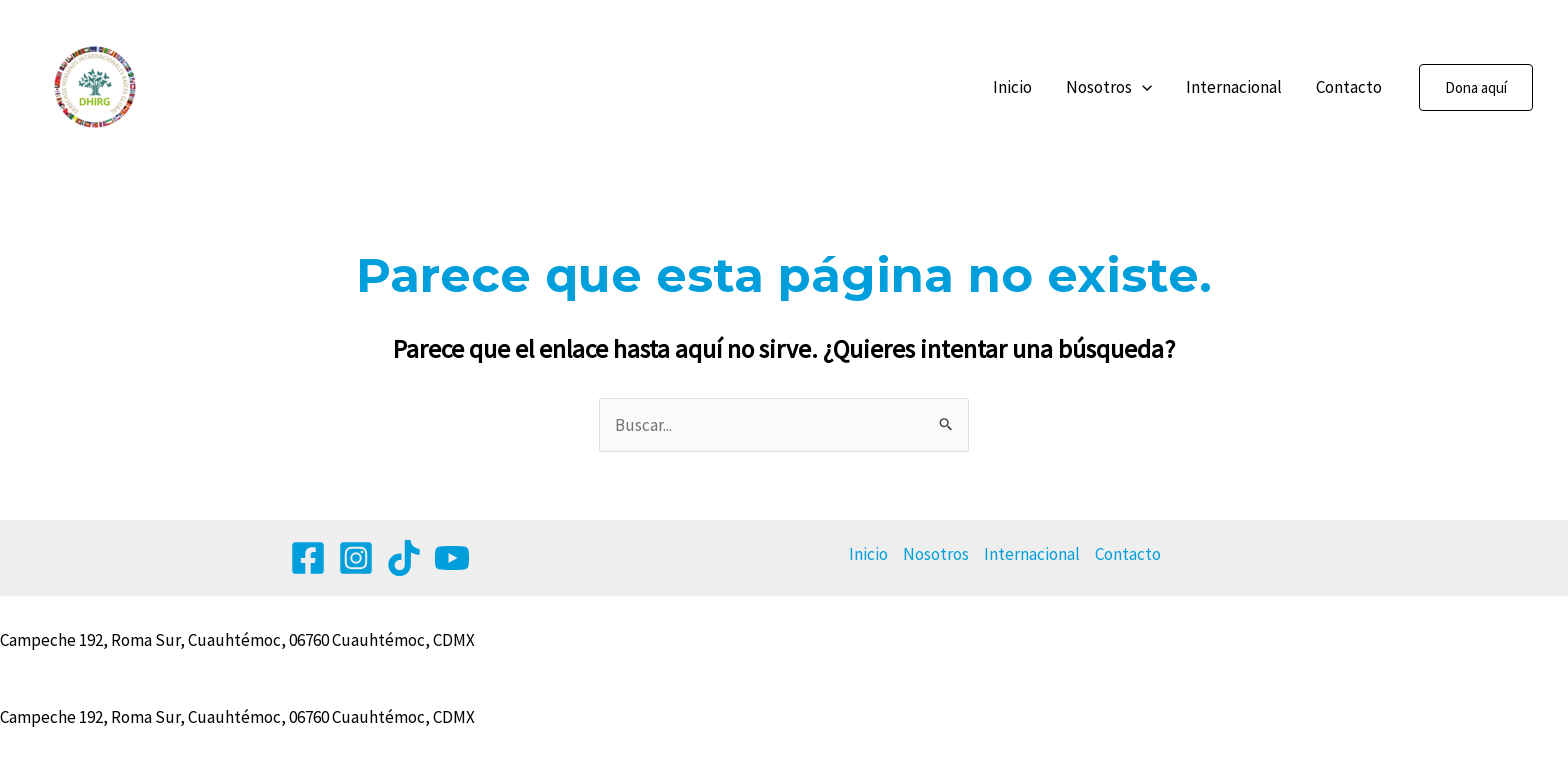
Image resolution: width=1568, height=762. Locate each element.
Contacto (1349, 87)
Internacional (1234, 87)
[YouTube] (452, 558)
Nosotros (1109, 87)
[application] (1142, 87)
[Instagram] (356, 558)
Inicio (1012, 87)
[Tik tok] (404, 558)
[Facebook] (308, 558)
